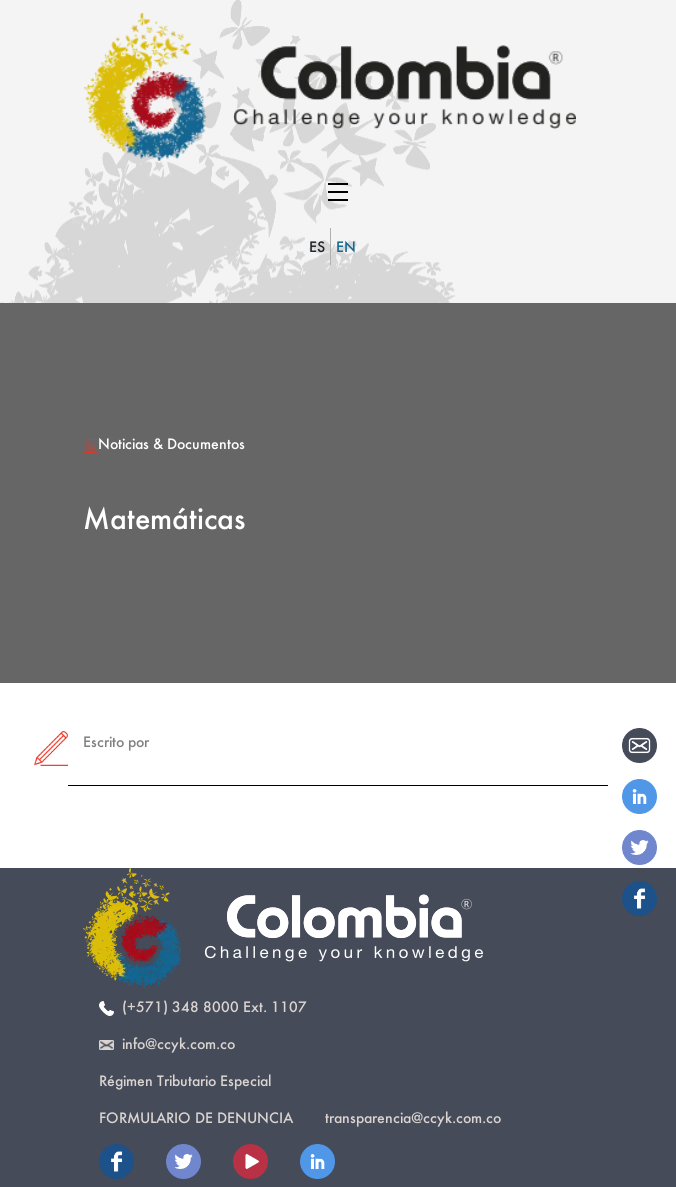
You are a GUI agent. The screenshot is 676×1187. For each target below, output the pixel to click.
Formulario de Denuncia (196, 1117)
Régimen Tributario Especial (185, 1080)
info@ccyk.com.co (167, 1043)
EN (346, 246)
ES (317, 246)
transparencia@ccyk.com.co (413, 1117)
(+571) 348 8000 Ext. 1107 (203, 1006)
